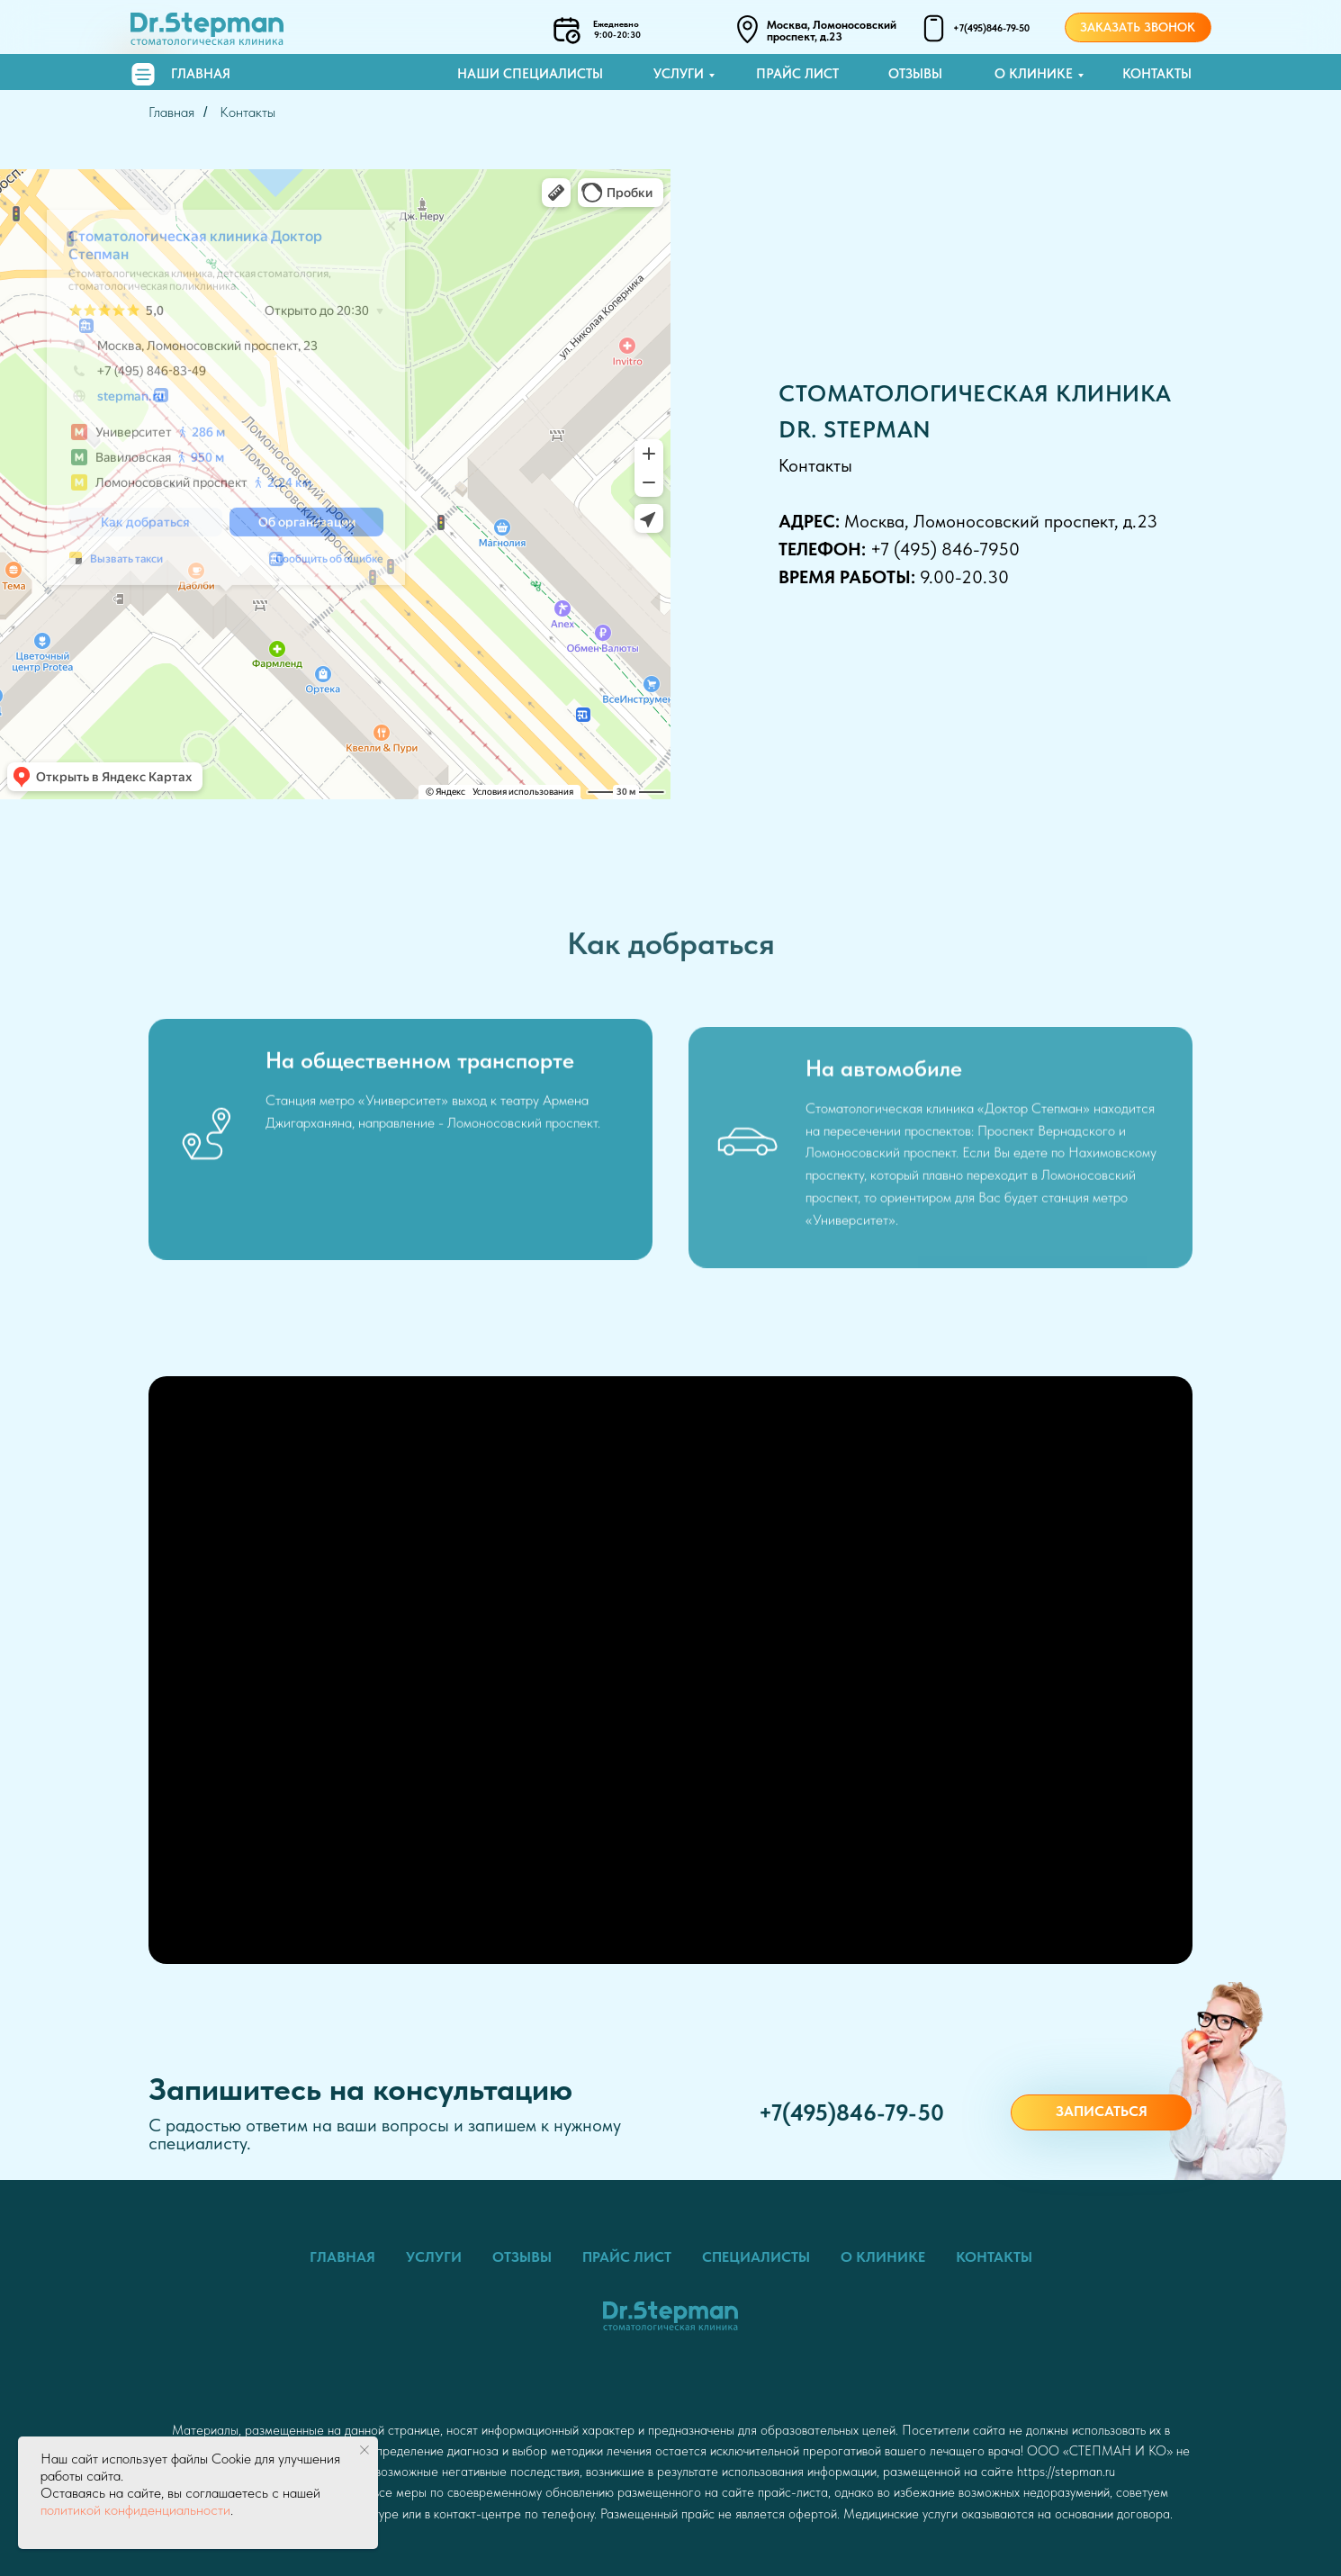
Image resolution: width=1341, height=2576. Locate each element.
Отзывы (915, 74)
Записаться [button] (1102, 2111)
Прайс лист (797, 74)
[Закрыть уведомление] (365, 2450)
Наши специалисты (530, 74)
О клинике (1033, 74)
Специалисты (756, 2256)
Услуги (678, 74)
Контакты (1157, 74)
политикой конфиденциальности (135, 2509)
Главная (200, 74)
